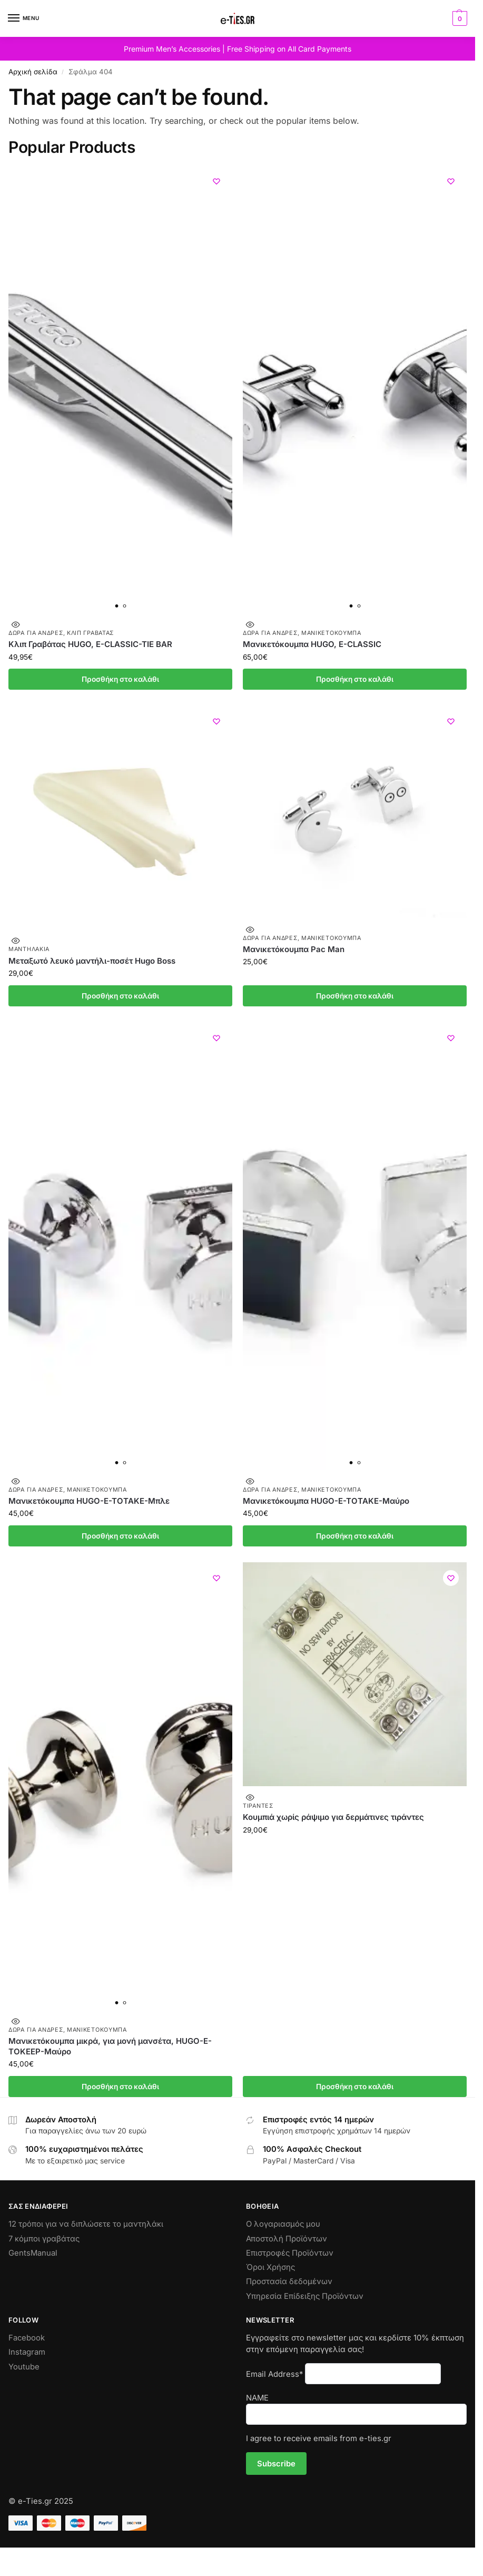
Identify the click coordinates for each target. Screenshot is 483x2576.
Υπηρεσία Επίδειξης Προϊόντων (304, 2296)
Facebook (26, 2338)
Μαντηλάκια (29, 949)
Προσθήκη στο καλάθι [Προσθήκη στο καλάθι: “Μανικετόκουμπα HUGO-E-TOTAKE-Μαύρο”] (354, 1536)
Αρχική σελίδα (32, 71)
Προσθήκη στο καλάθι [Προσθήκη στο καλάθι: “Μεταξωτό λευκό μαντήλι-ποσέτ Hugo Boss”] (120, 996)
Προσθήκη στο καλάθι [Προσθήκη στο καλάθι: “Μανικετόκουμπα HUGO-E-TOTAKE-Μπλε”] (120, 1536)
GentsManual (32, 2253)
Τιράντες (258, 1805)
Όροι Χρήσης (270, 2267)
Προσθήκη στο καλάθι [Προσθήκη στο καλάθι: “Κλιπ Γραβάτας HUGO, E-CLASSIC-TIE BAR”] (120, 679)
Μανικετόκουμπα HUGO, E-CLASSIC (312, 644)
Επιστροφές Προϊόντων (289, 2253)
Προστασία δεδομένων (289, 2281)
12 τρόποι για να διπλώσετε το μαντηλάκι (85, 2224)
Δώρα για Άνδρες (35, 632)
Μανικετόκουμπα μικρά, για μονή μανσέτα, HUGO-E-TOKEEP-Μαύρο (110, 2046)
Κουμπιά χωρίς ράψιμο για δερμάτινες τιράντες (333, 1817)
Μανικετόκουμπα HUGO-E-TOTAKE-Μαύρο (326, 1501)
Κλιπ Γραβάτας (90, 632)
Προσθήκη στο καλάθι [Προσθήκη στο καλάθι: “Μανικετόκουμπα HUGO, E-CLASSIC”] (354, 679)
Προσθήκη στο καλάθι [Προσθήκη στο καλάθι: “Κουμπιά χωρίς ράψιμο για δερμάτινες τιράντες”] (354, 2086)
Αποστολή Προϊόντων (286, 2239)
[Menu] (24, 18)
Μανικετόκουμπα (331, 632)
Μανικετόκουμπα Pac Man (293, 949)
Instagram (26, 2352)
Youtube (24, 2367)
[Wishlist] (216, 181)
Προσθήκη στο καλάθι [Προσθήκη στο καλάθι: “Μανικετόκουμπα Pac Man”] (354, 996)
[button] (458, 18)
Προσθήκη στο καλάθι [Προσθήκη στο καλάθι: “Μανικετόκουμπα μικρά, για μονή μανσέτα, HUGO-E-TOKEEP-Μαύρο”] (120, 2086)
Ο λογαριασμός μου (283, 2224)
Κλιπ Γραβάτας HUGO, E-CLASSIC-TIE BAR (90, 644)
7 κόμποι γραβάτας (44, 2239)
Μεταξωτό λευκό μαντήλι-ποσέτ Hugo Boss (91, 961)
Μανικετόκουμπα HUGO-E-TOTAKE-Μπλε (89, 1501)
